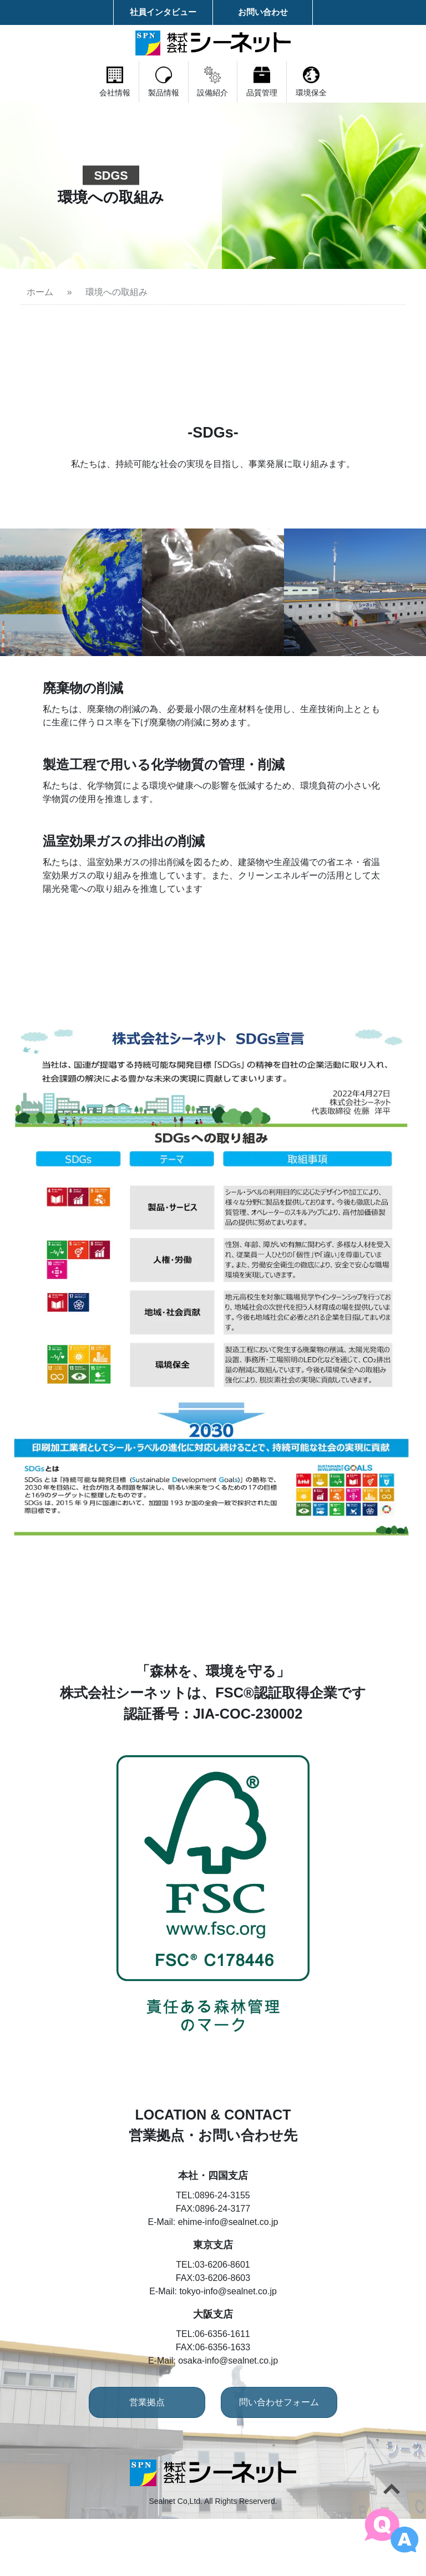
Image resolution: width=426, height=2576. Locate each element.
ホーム (40, 292)
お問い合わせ (263, 12)
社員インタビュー (163, 12)
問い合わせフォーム (293, 2459)
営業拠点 (132, 2459)
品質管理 (296, 82)
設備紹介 (213, 82)
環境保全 (379, 82)
